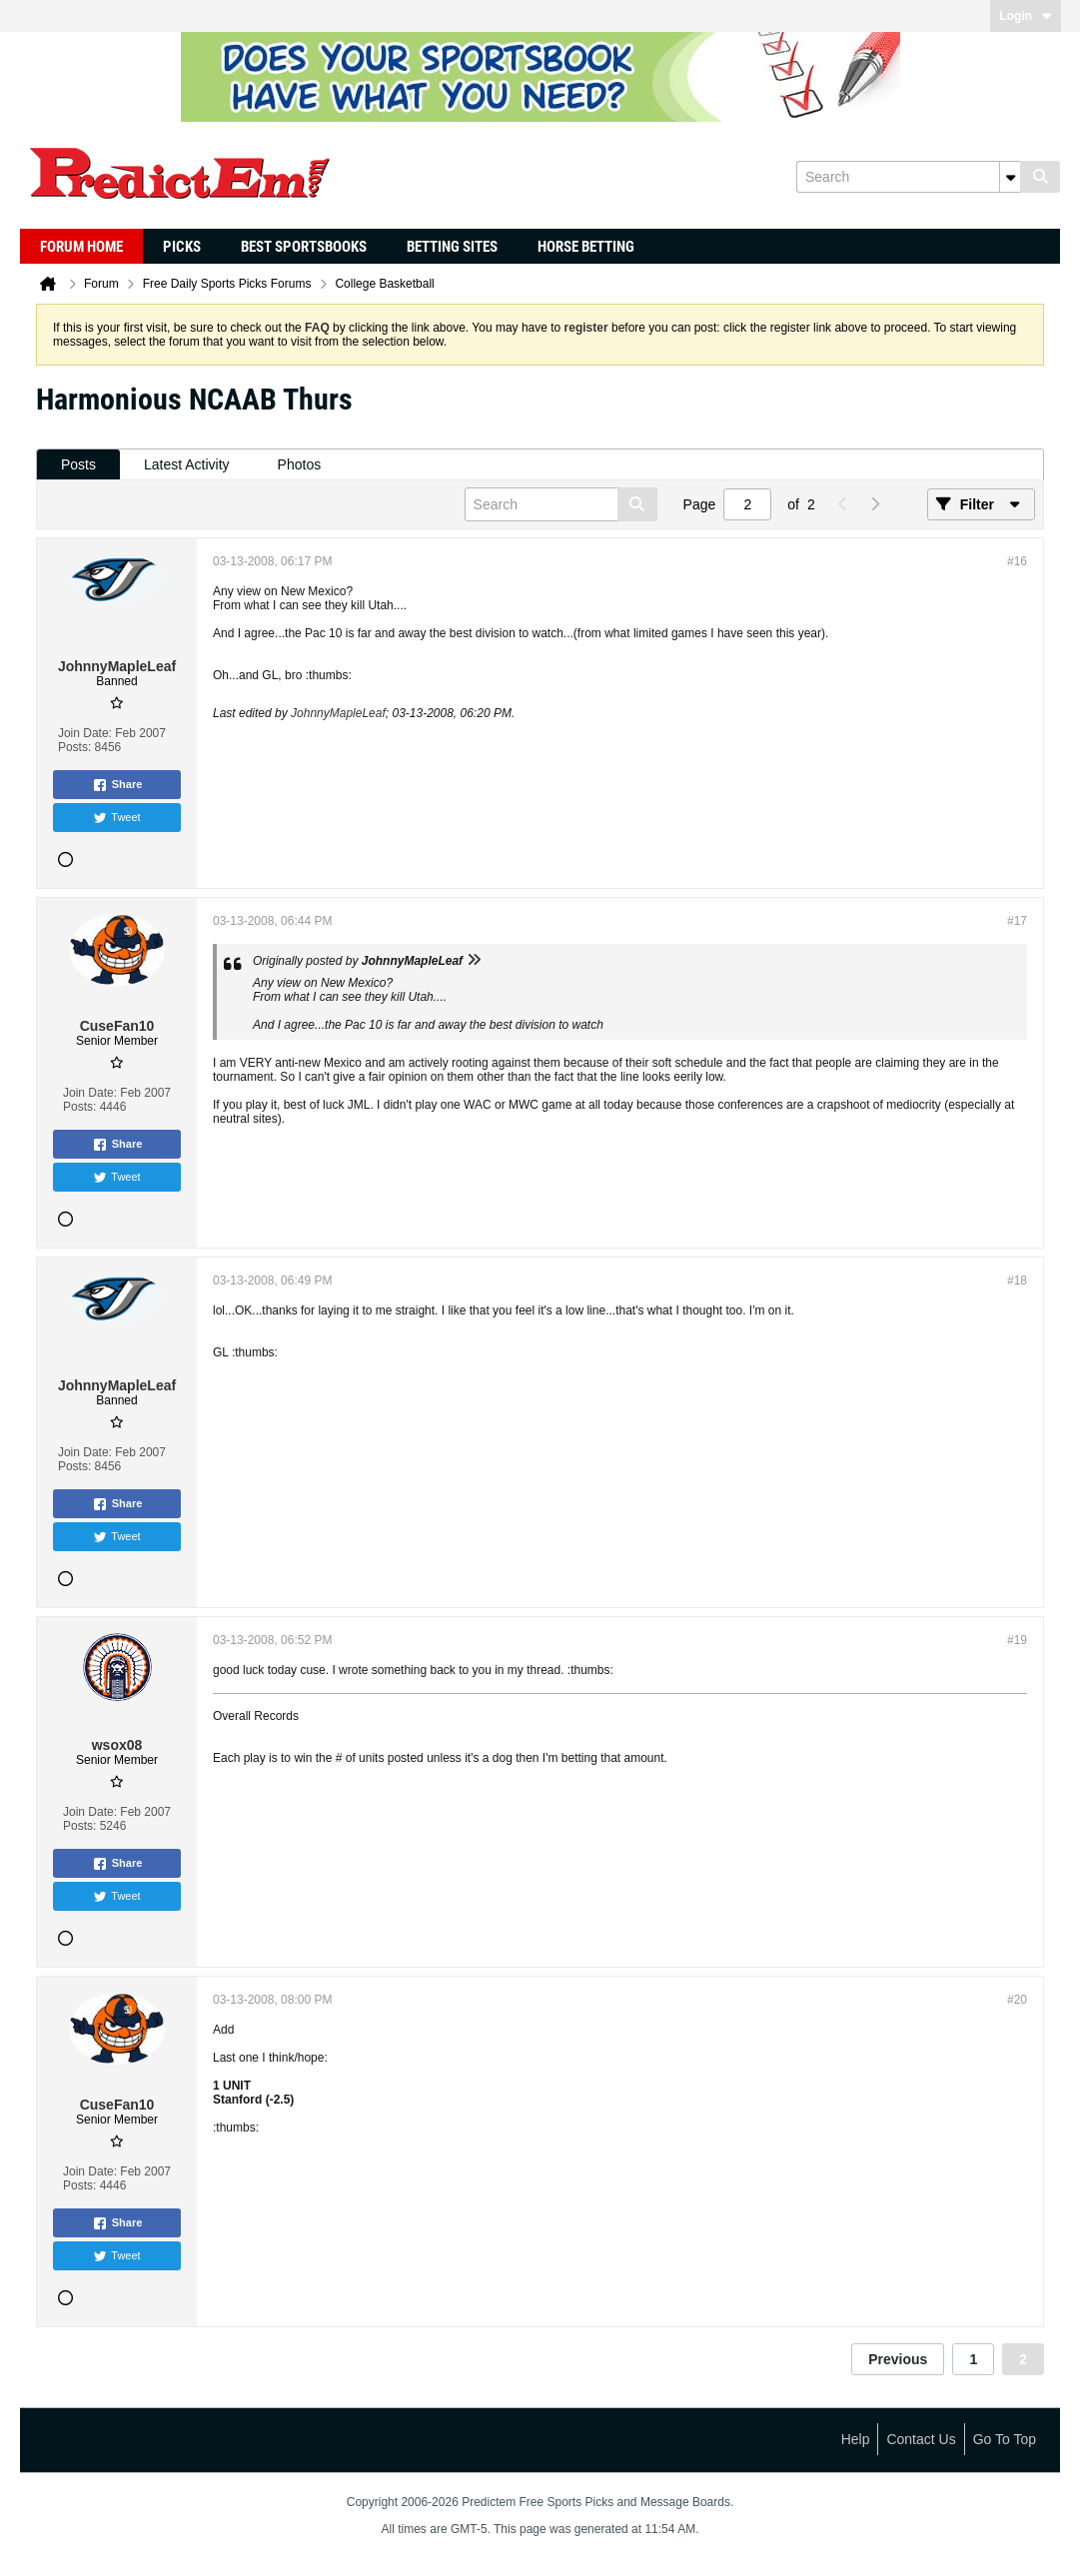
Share (117, 785)
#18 (1017, 1281)
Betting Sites (452, 247)
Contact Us (920, 2439)
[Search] (908, 177)
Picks (182, 247)
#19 (1017, 1640)
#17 (1017, 921)
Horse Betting (586, 247)
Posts (78, 464)
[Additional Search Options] (1010, 177)
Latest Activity (187, 464)
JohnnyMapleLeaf (338, 713)
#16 (1017, 561)
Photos (300, 464)
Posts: (74, 747)
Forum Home (81, 247)
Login (1025, 16)
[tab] (78, 464)
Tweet (116, 818)
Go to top (1004, 2439)
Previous (897, 2359)
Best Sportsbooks (304, 247)
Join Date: (85, 733)
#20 (1017, 2000)
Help (855, 2439)
